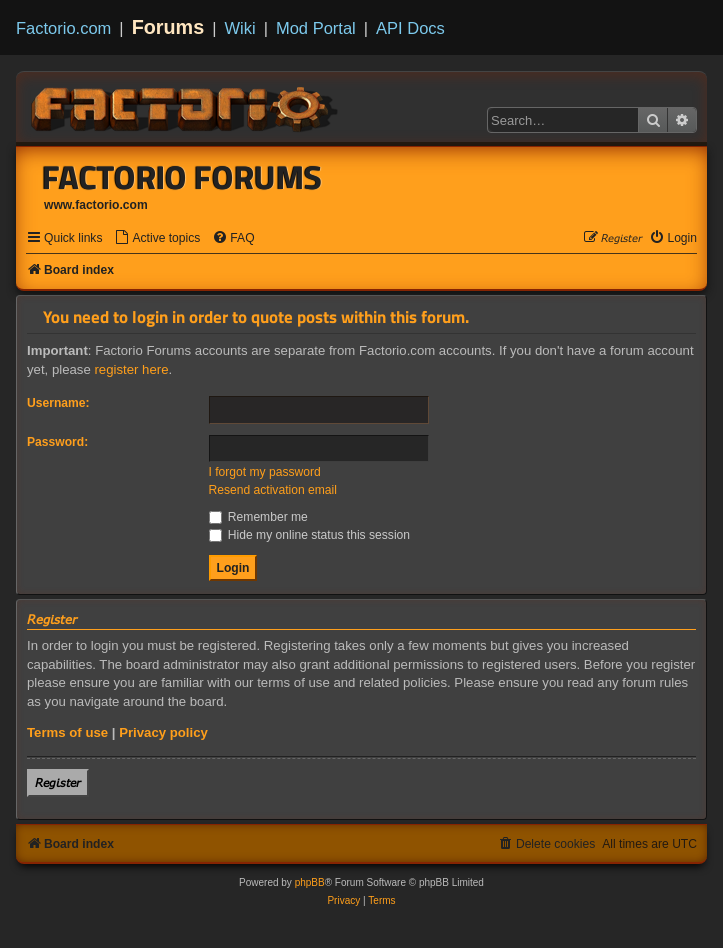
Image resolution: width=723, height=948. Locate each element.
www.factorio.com (96, 205)
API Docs (410, 28)
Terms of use (67, 732)
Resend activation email (273, 490)
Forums (168, 27)
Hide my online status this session (310, 535)
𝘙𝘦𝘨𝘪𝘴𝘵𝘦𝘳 (58, 782)
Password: (57, 442)
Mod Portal (316, 28)
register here (131, 369)
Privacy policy (163, 732)
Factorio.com (63, 28)
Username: (58, 403)
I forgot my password (265, 472)
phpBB (310, 882)
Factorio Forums (182, 177)
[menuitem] (157, 238)
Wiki (240, 28)
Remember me (258, 517)
